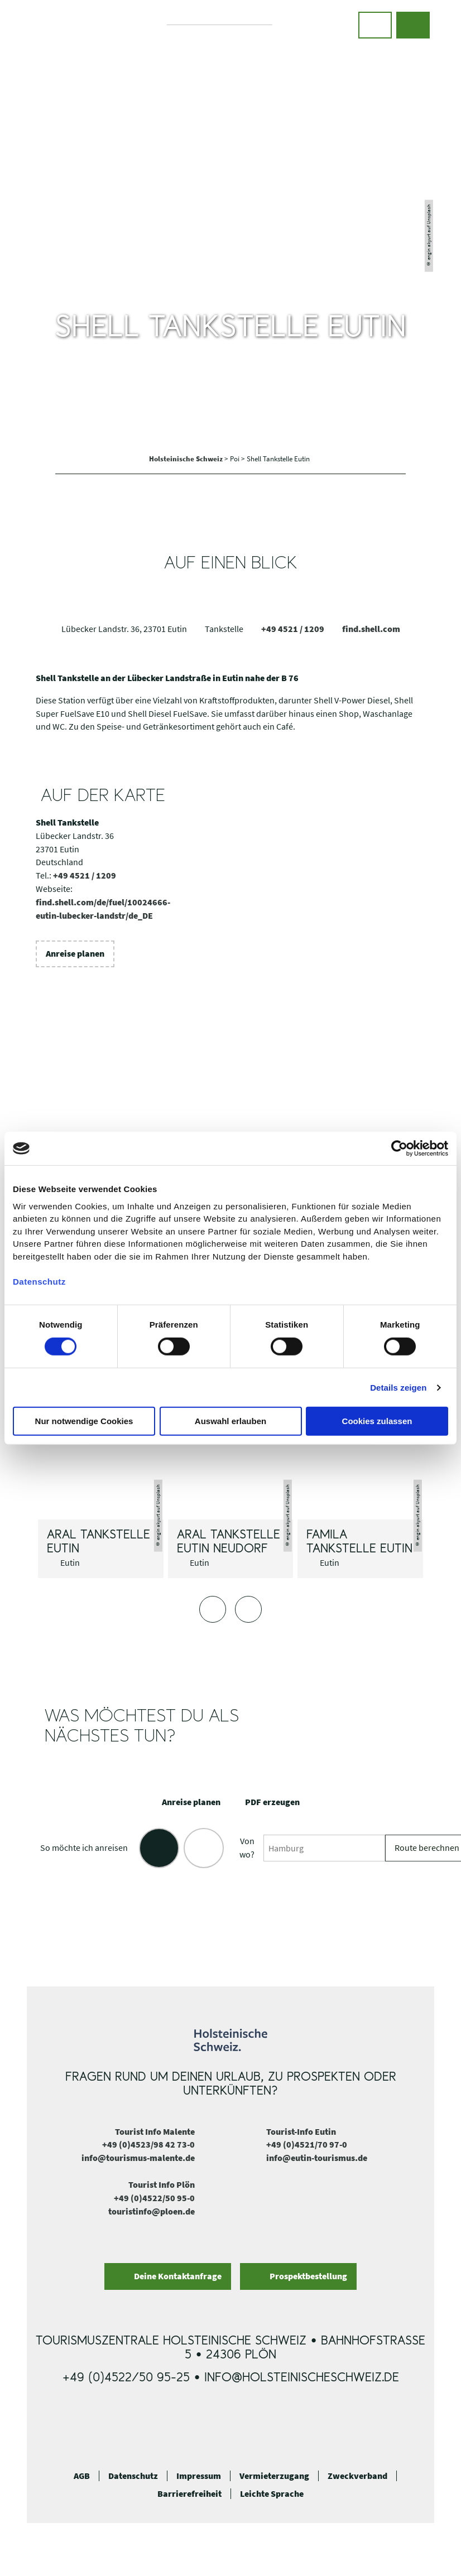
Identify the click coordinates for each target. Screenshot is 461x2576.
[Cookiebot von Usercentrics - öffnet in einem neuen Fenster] (399, 1148)
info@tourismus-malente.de (138, 2157)
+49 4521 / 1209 (292, 628)
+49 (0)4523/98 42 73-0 (148, 2144)
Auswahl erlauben (230, 1421)
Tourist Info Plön (161, 2184)
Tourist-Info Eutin (301, 2131)
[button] (375, 25)
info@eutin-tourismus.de (316, 2157)
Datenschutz (133, 2476)
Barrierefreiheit (189, 2493)
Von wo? (246, 1847)
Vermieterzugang (274, 2476)
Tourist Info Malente (155, 2131)
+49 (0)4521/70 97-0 (306, 2144)
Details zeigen (398, 1387)
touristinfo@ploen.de (151, 2211)
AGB (82, 2476)
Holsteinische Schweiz (186, 459)
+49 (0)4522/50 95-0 (154, 2197)
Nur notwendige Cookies (84, 1421)
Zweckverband (357, 2476)
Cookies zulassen (377, 1421)
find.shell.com (371, 628)
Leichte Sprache (272, 2493)
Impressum (198, 2476)
